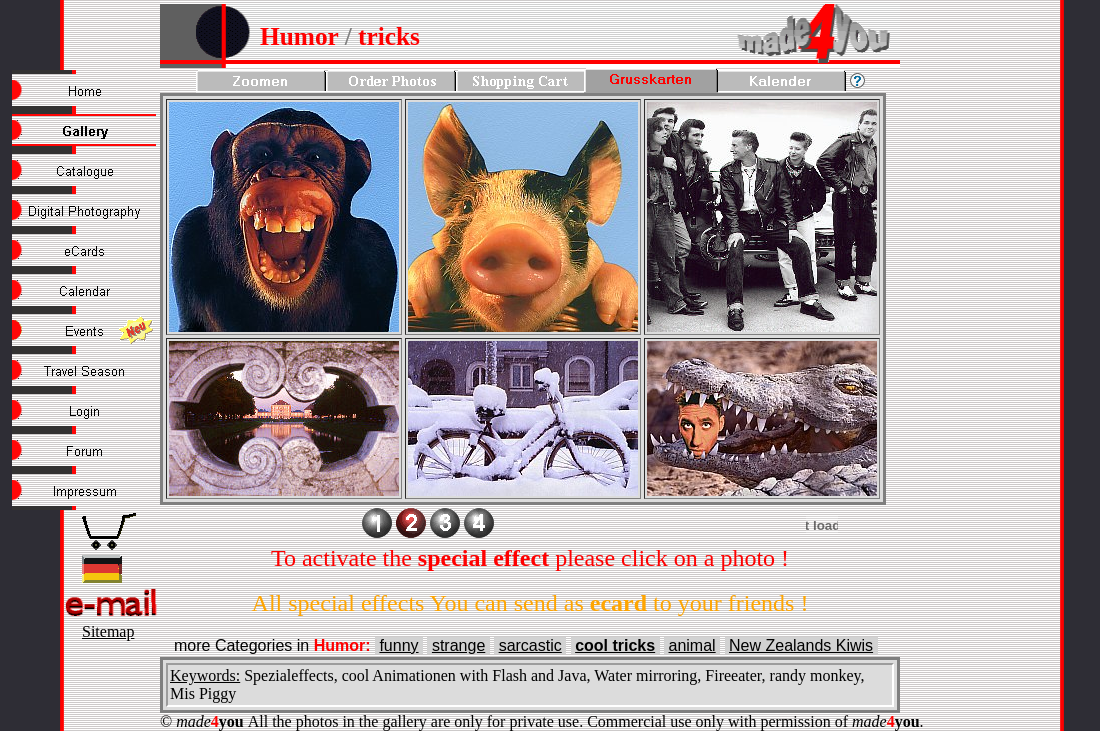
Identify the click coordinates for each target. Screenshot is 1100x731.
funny (398, 645)
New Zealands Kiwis (801, 645)
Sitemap (108, 631)
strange (458, 645)
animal (692, 645)
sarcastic (530, 645)
